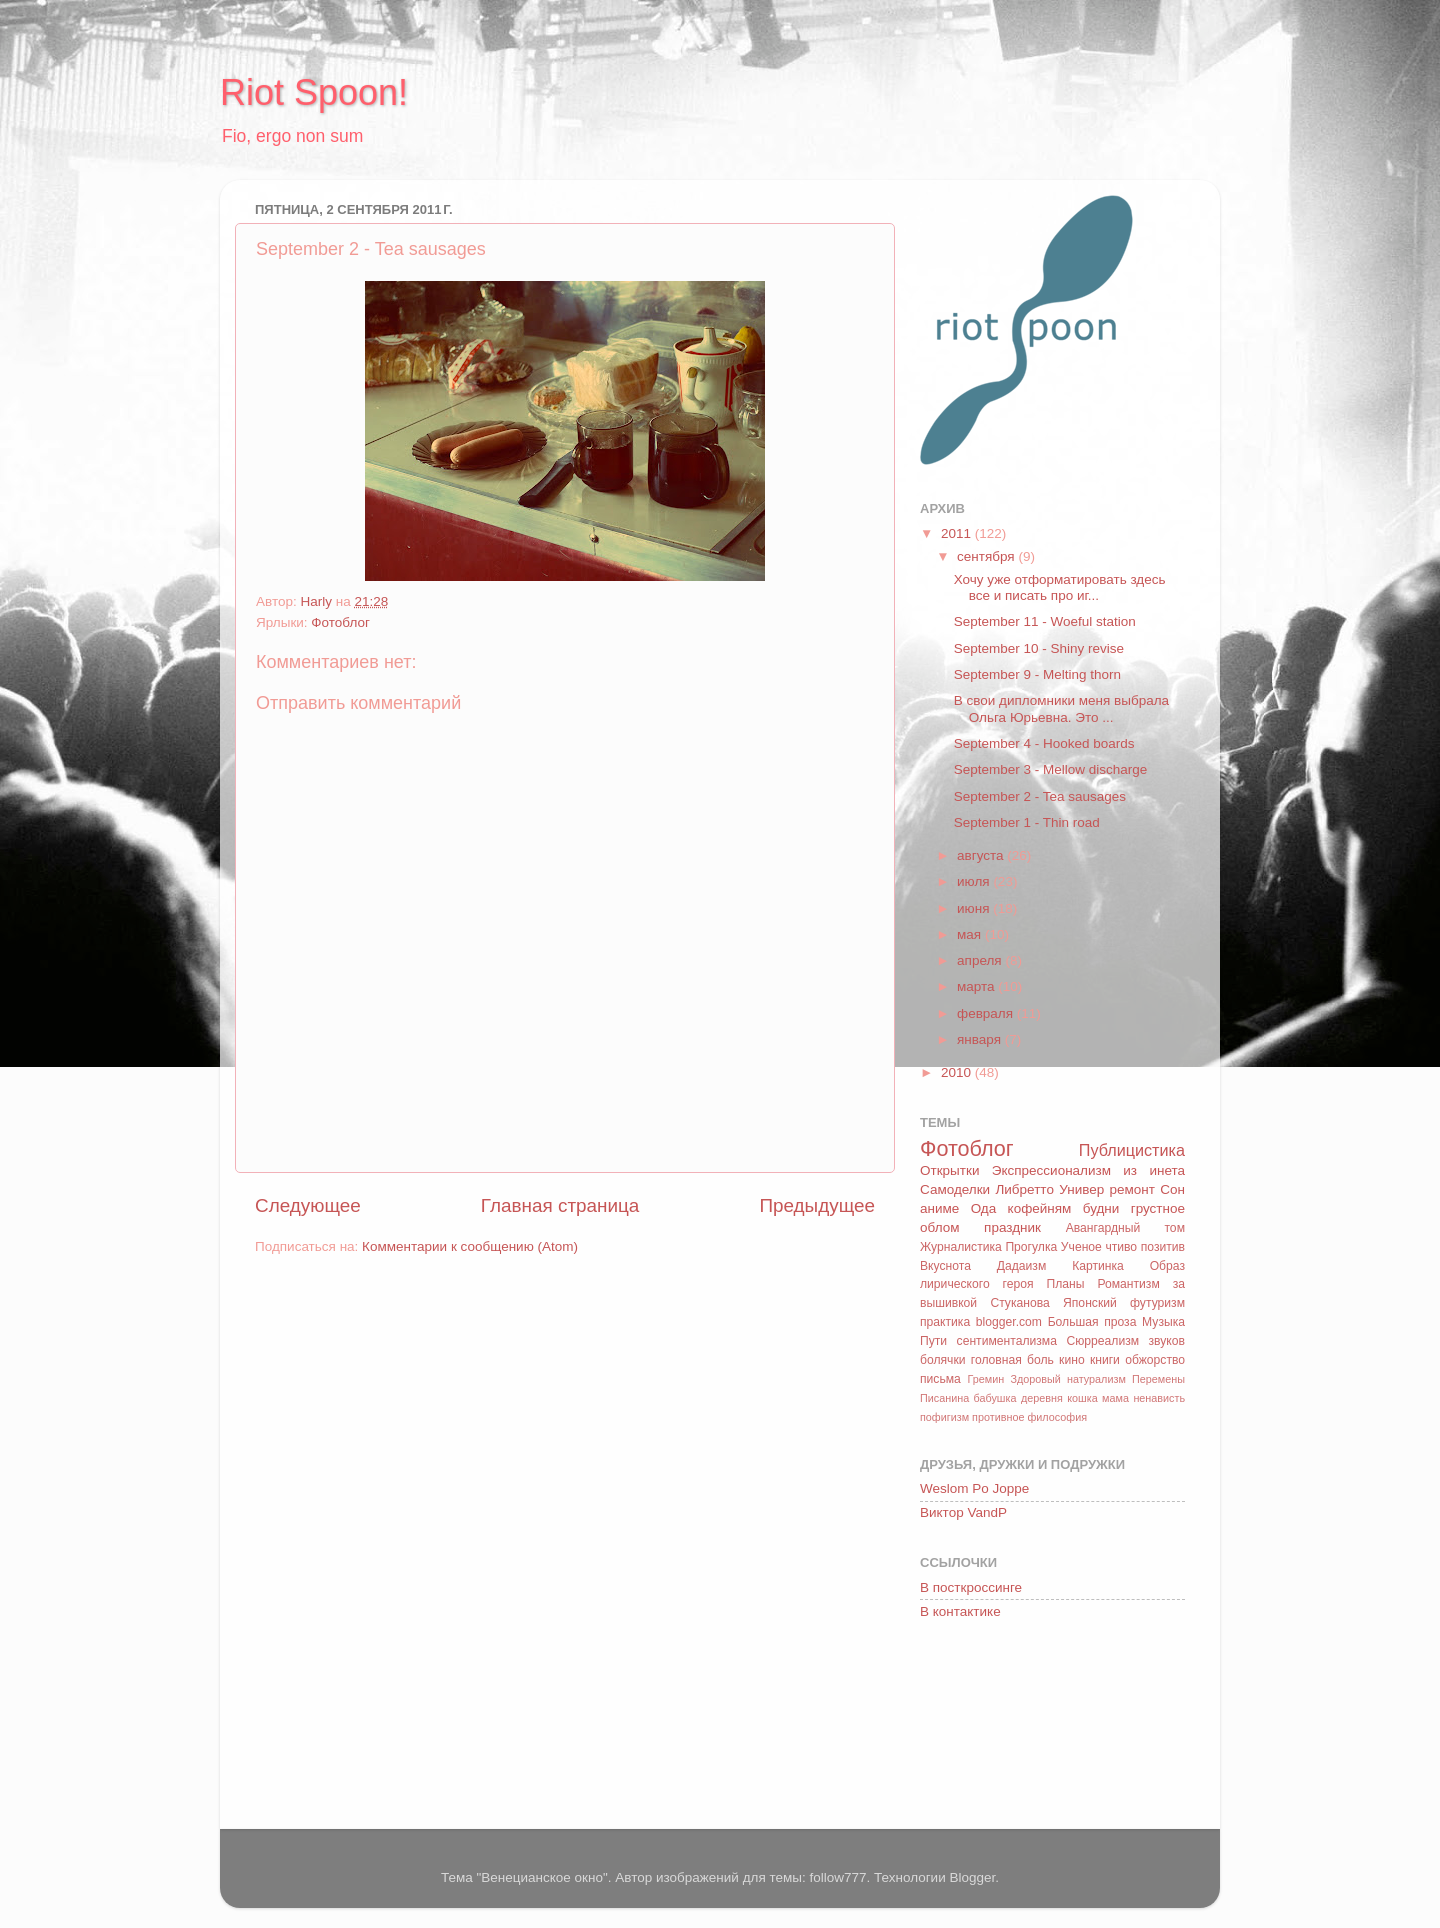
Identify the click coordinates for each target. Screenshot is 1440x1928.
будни (1101, 1208)
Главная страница (560, 1205)
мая (971, 934)
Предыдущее (817, 1205)
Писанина (944, 1398)
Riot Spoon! (314, 92)
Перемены (1158, 1379)
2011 (958, 533)
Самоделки (955, 1189)
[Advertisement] (1010, 1728)
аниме (939, 1208)
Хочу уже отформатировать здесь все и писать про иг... (1060, 587)
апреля (981, 960)
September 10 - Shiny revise (1039, 648)
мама (1115, 1398)
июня (975, 908)
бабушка (995, 1398)
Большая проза (1092, 1322)
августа (982, 855)
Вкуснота (945, 1266)
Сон (1172, 1189)
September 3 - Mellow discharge (1051, 769)
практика (945, 1322)
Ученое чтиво (1099, 1247)
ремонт (1132, 1189)
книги (1105, 1360)
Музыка (1163, 1322)
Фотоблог (340, 622)
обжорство (1155, 1360)
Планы (1065, 1284)
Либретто (1024, 1189)
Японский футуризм (1124, 1303)
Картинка (1098, 1266)
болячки (943, 1360)
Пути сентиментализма (988, 1341)
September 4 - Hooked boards (1044, 743)
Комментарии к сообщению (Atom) (470, 1246)
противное (998, 1417)
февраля (987, 1013)
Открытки (949, 1170)
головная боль (1012, 1360)
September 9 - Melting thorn (1037, 674)
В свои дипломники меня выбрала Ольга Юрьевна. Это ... (1061, 708)
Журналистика (961, 1247)
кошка (1082, 1398)
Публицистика (1132, 1150)
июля (975, 881)
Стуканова (1019, 1303)
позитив (1163, 1247)
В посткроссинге (971, 1587)
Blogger (972, 1877)
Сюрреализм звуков (1125, 1341)
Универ (1081, 1189)
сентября (987, 556)
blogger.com (1009, 1322)
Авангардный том (1125, 1228)
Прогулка (1031, 1247)
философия (1057, 1417)
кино (1072, 1360)
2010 (958, 1072)
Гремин (985, 1379)
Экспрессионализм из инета (1088, 1170)
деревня (1042, 1398)
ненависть (1159, 1398)
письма (940, 1379)
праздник (1012, 1227)
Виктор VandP (963, 1512)
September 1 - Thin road (1027, 822)
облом (939, 1227)
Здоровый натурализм (1067, 1379)
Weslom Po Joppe (974, 1488)
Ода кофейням (1021, 1208)
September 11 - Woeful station (1045, 621)
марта (977, 986)
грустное (1158, 1208)
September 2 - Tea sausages (1040, 796)
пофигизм (944, 1417)
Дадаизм (1022, 1266)
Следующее (308, 1205)
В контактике (960, 1611)
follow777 (837, 1877)
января (981, 1039)
